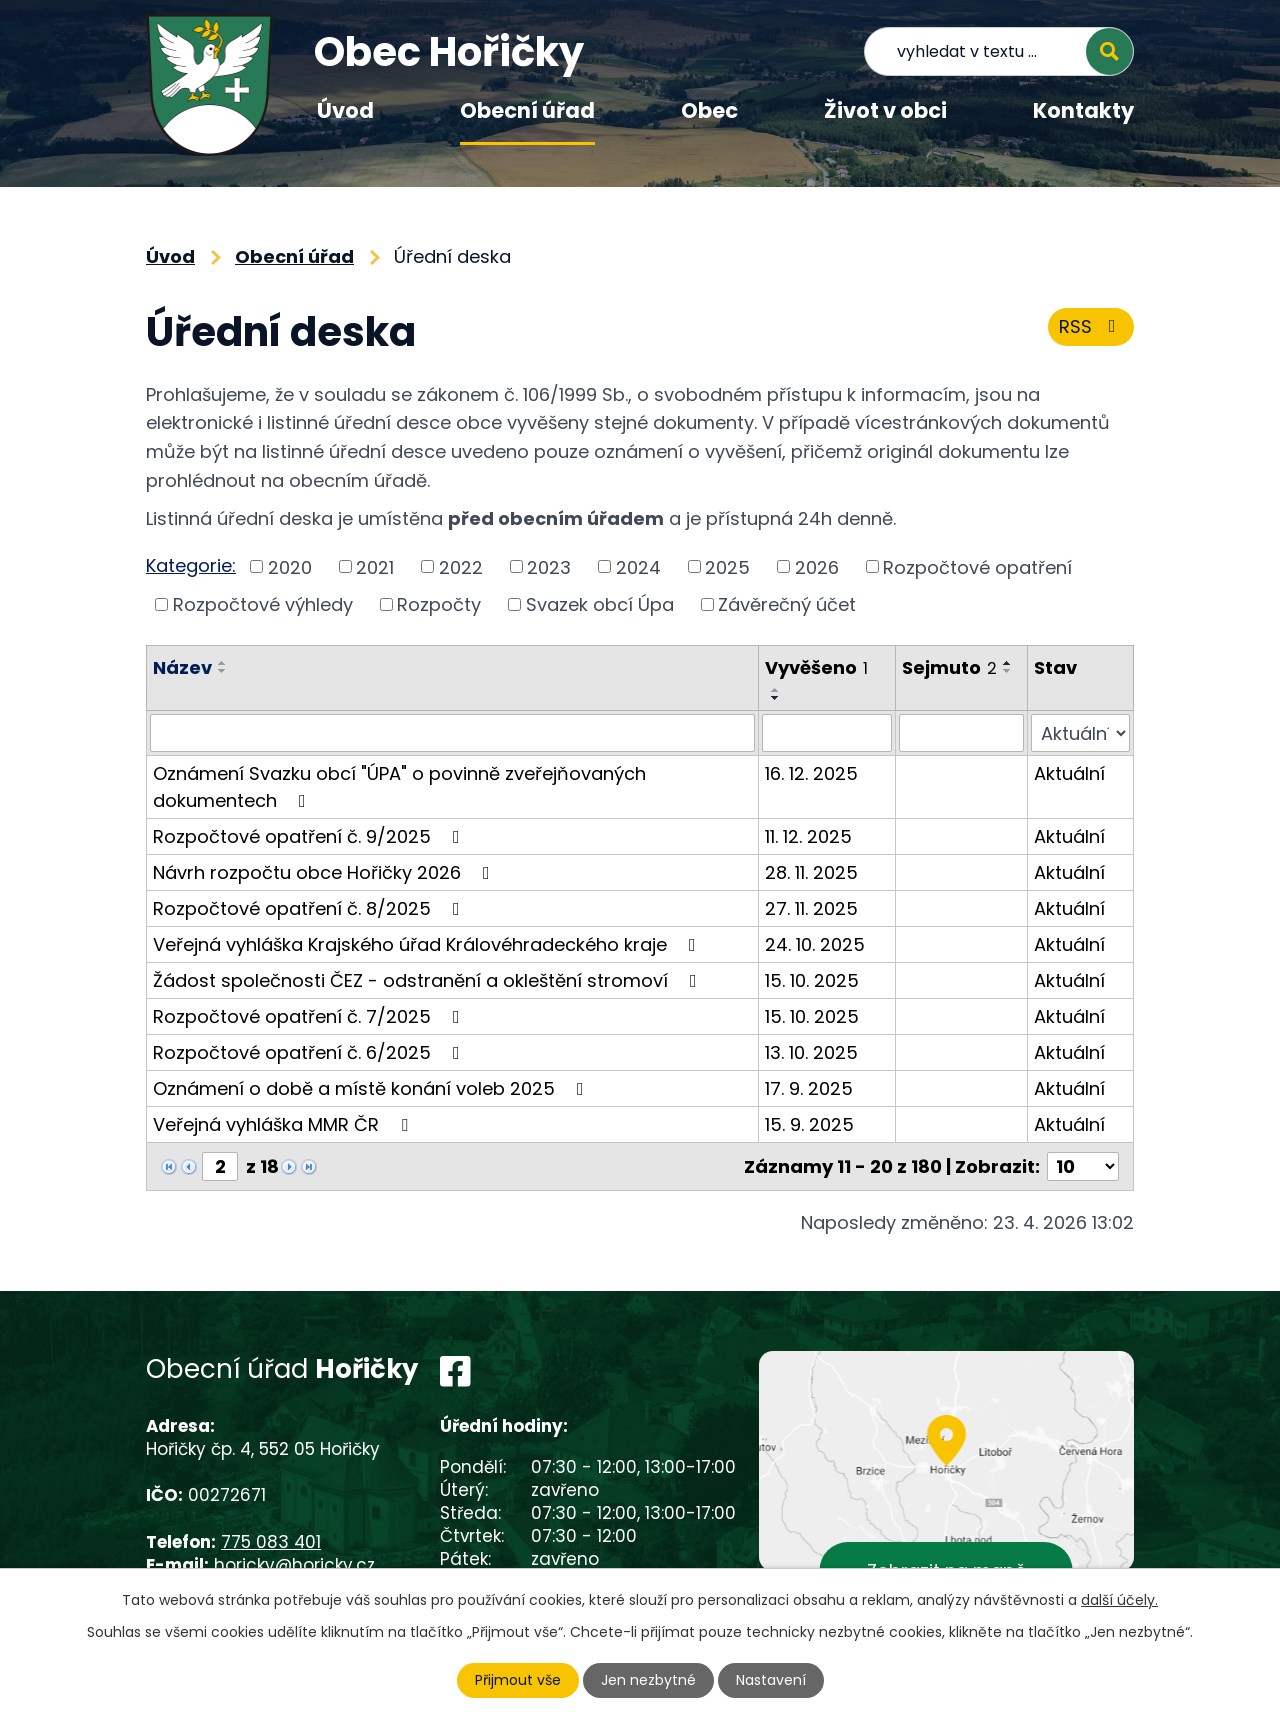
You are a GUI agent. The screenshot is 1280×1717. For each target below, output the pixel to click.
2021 (375, 566)
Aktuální (1069, 773)
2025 (727, 566)
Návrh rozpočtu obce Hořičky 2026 (325, 872)
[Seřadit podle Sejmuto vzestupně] (1008, 663)
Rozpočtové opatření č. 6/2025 (310, 1052)
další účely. (1119, 1600)
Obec (709, 110)
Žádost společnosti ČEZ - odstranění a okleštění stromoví (429, 980)
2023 (549, 566)
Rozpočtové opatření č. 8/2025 (310, 908)
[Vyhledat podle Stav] (1080, 733)
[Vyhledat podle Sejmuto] (962, 733)
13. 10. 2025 (811, 1052)
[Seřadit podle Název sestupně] (223, 671)
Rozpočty (439, 604)
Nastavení (771, 1680)
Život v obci (885, 110)
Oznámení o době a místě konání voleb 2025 (372, 1088)
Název (182, 667)
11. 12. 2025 (808, 836)
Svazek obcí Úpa (600, 604)
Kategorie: (191, 565)
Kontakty (1083, 110)
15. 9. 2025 (809, 1124)
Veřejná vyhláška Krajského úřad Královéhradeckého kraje (428, 944)
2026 (817, 566)
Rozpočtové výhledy (263, 604)
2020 (290, 566)
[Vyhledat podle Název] (452, 733)
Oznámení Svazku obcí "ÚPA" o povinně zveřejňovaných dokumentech (399, 787)
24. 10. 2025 (815, 944)
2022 (461, 566)
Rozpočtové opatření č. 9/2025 (310, 836)
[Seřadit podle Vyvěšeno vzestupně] (776, 690)
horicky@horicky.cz (294, 1565)
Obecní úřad (527, 110)
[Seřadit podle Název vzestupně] (223, 663)
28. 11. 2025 (811, 872)
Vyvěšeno (816, 667)
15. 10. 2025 (812, 980)
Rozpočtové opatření (977, 566)
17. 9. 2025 (809, 1088)
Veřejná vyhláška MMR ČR (284, 1124)
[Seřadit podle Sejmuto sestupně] (1008, 671)
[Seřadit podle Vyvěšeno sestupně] (776, 698)
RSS (1091, 326)
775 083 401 (271, 1542)
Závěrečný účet (787, 604)
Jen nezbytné (648, 1680)
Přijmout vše (518, 1680)
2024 (638, 566)
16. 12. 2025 (811, 773)
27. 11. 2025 (811, 908)
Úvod (345, 110)
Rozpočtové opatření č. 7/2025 (310, 1016)
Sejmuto (949, 667)
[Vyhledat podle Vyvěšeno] (827, 733)
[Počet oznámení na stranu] (1083, 1166)
